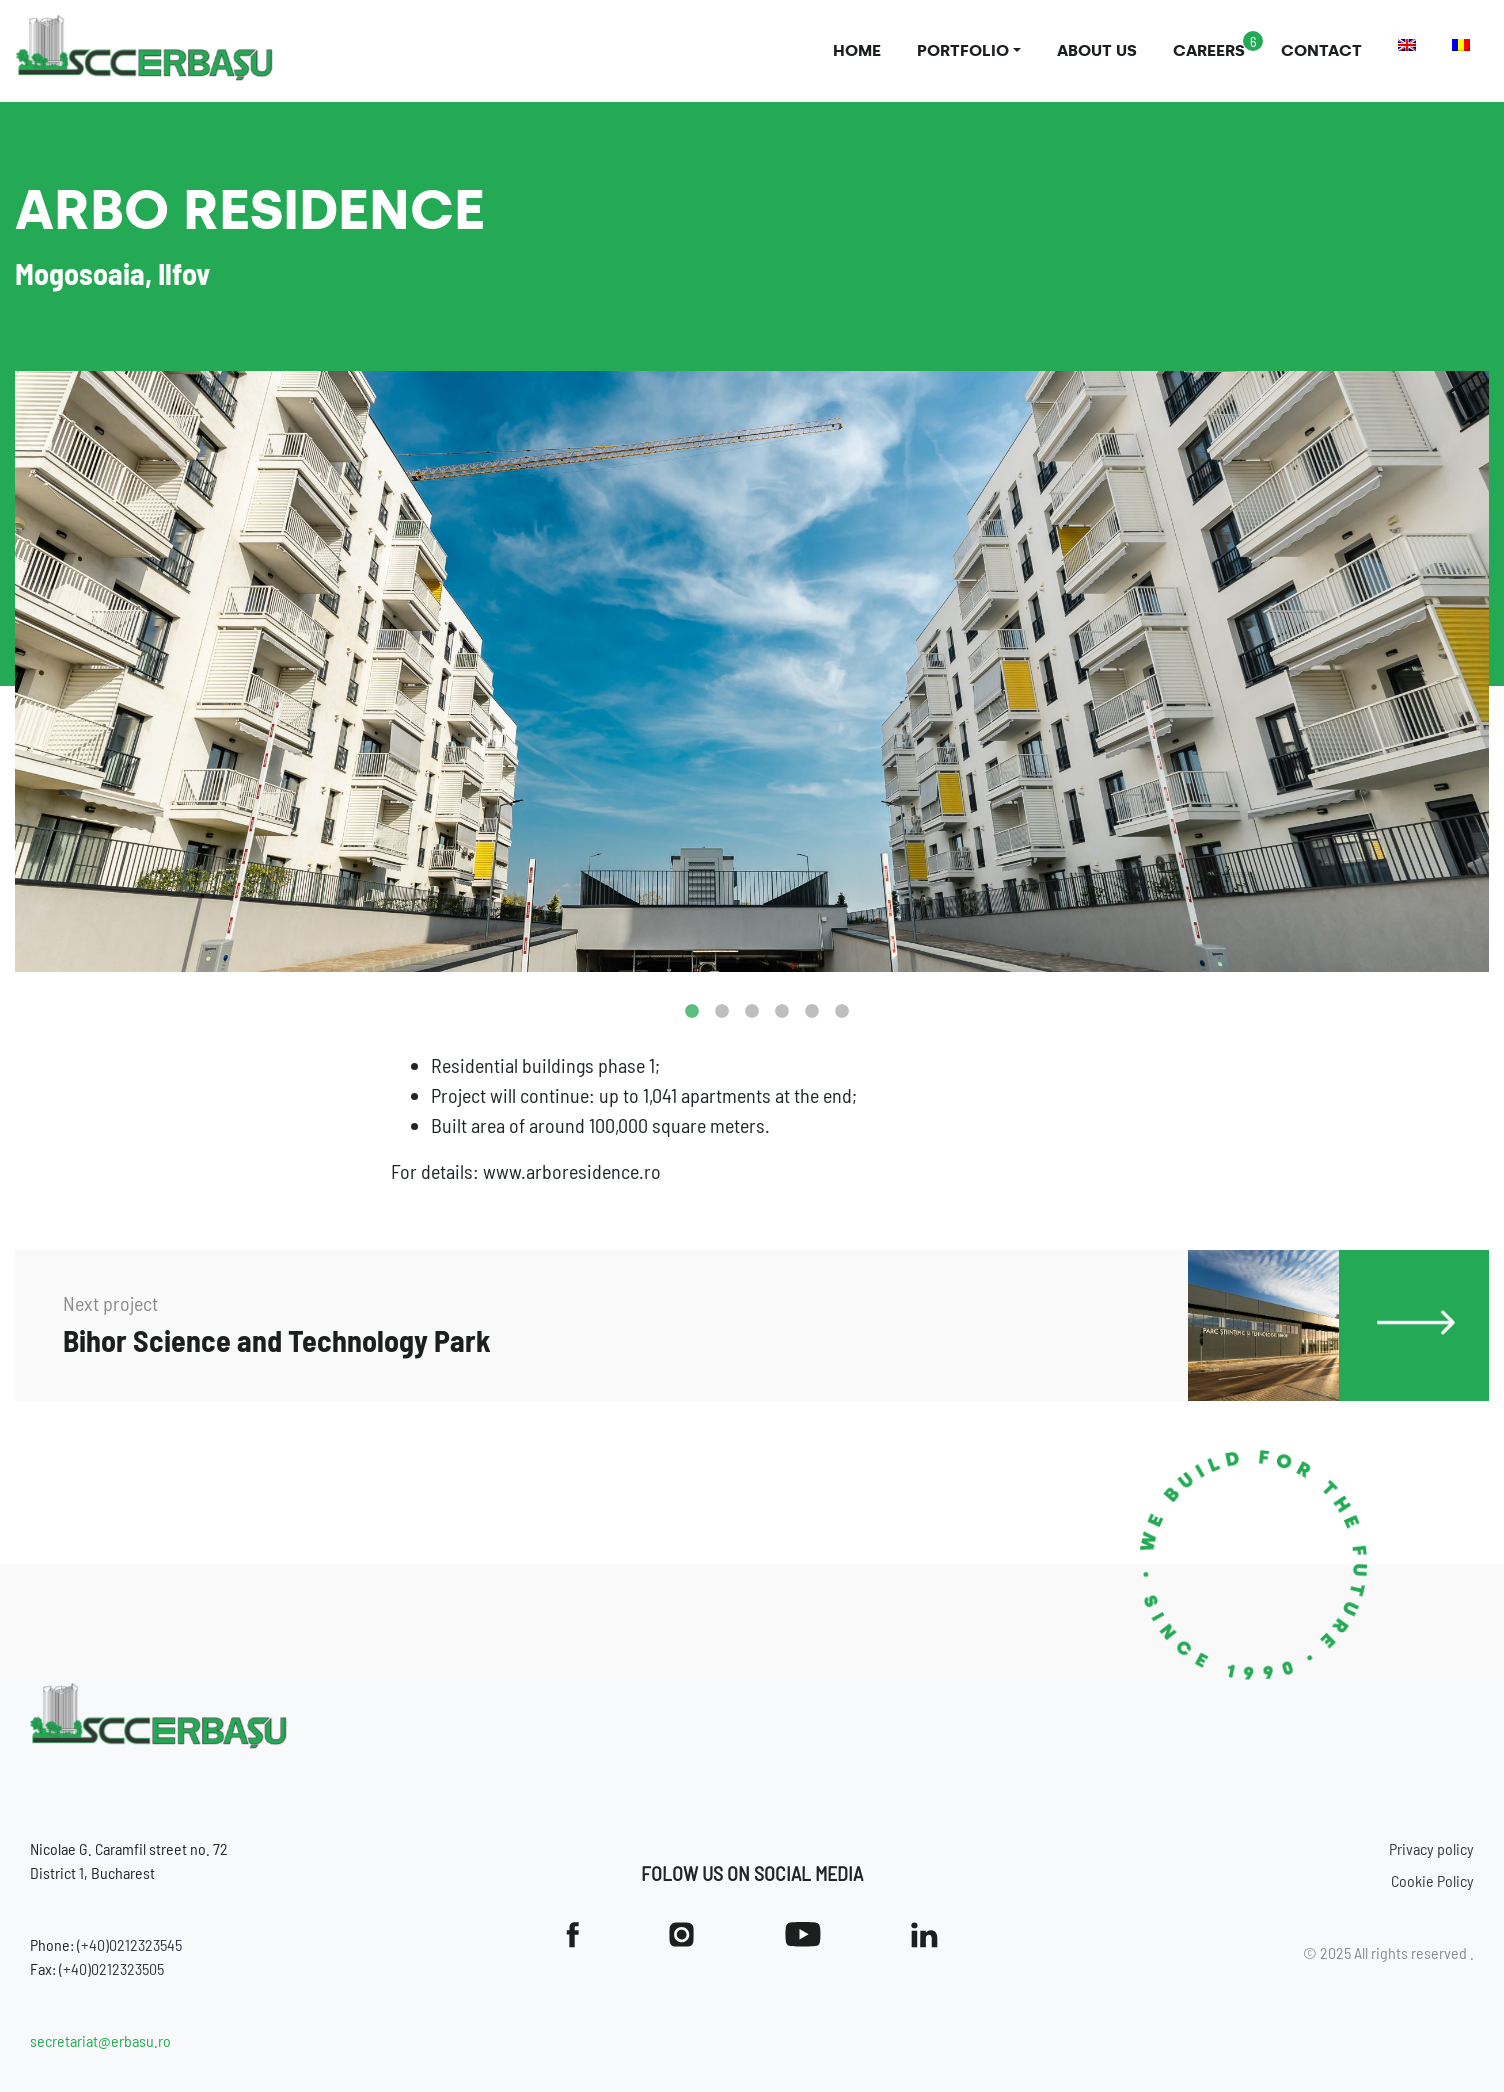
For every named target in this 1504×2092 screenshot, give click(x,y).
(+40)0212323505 (111, 1968)
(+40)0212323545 (129, 1944)
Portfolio (963, 50)
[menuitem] (1407, 45)
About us (1097, 50)
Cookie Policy (1432, 1880)
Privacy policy (1431, 1848)
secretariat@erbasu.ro (100, 2040)
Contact (1321, 50)
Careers (1209, 50)
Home (857, 50)
